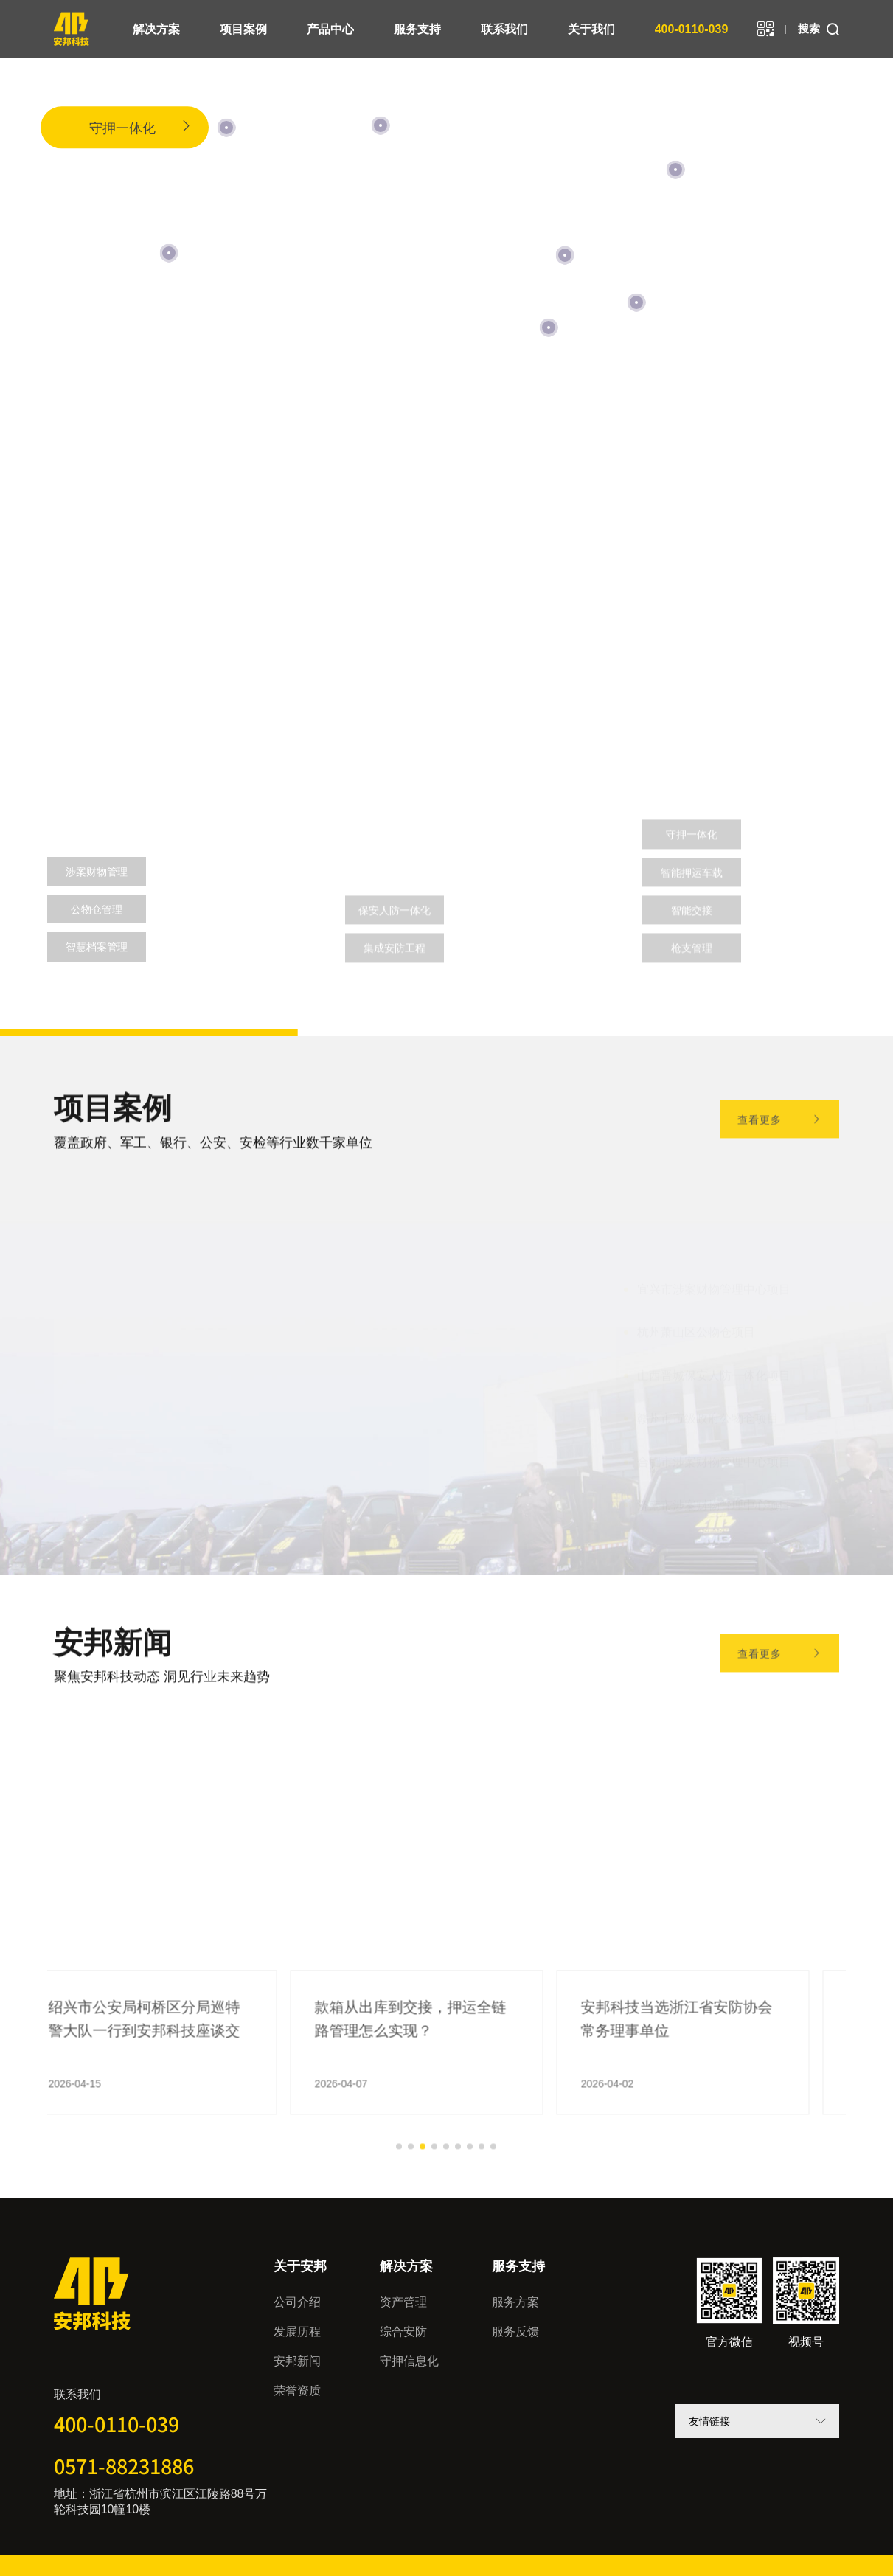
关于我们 (591, 29)
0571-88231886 (124, 2465)
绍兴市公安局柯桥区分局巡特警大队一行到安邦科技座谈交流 (174, 2075)
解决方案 (156, 29)
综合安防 (403, 2331)
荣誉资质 (297, 2390)
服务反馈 (515, 2331)
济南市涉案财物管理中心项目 (714, 1496)
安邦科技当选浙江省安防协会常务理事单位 (706, 2074)
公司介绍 (297, 2302)
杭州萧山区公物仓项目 (696, 1323)
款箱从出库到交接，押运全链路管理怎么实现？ (440, 2074)
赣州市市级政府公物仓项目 (708, 1409)
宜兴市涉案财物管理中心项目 (714, 1280)
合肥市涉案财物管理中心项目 (714, 1453)
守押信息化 (409, 2361)
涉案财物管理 (97, 872)
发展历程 (297, 2331)
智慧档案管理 (97, 947)
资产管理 (99, 551)
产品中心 (330, 29)
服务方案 (515, 2302)
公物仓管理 (96, 909)
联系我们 (504, 29)
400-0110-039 (692, 29)
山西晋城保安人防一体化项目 (714, 1367)
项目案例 (243, 29)
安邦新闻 (297, 2361)
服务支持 (417, 29)
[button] (71, 1891)
